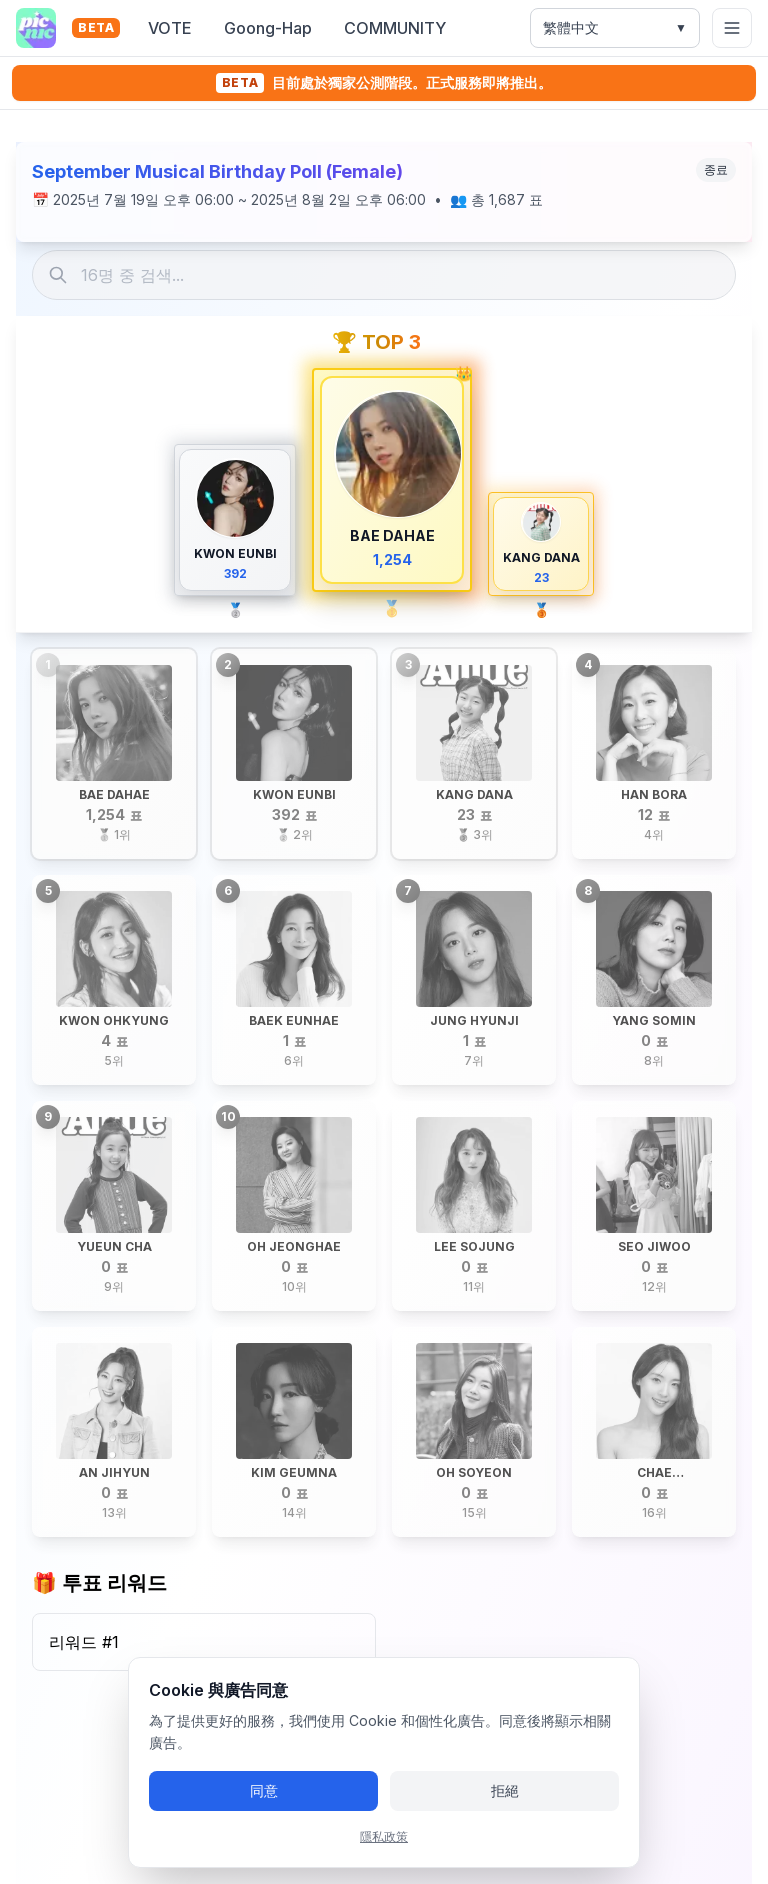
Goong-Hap (268, 28)
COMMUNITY (395, 28)
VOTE (170, 28)
